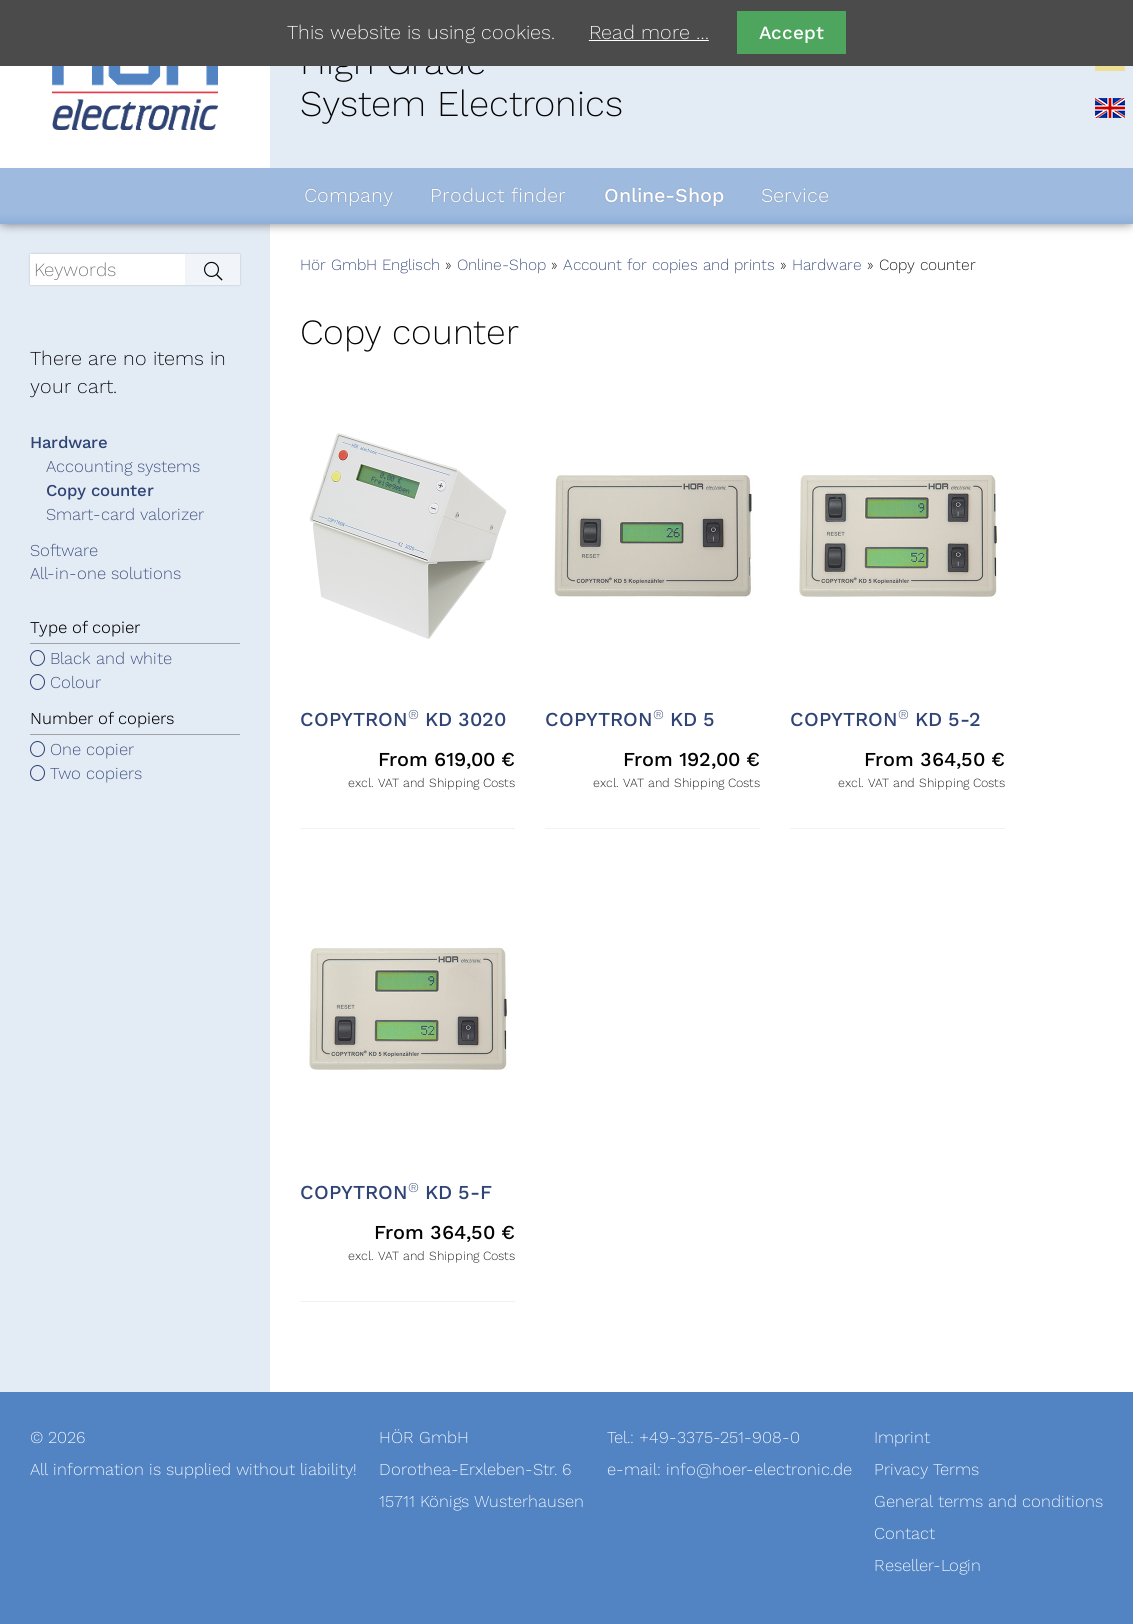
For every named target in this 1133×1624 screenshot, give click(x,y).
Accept (791, 32)
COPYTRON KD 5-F (396, 1193)
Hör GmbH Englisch (370, 265)
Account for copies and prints (669, 265)
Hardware (827, 265)
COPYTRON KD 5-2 (885, 720)
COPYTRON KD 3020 (403, 720)
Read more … (649, 33)
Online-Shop (501, 265)
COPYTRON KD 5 (630, 720)
